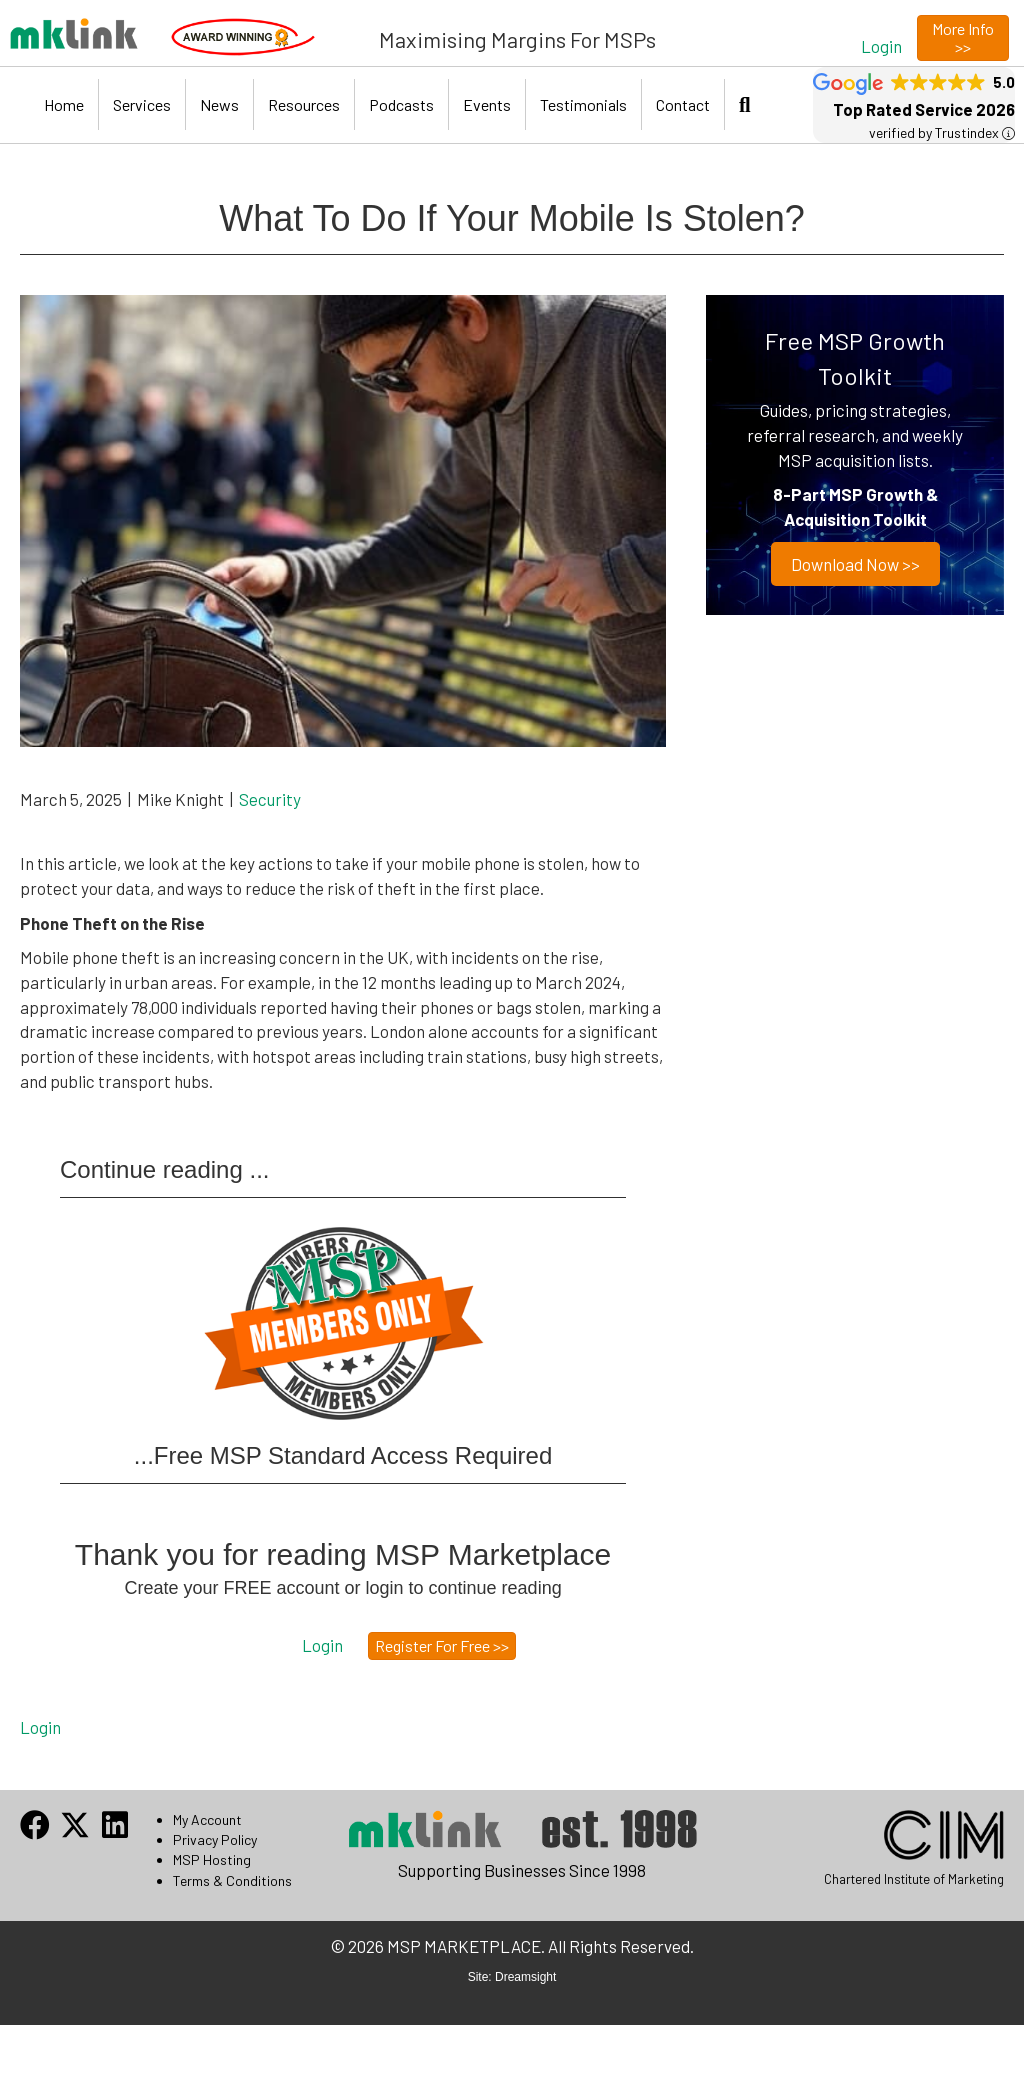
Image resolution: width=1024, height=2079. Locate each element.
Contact (683, 104)
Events (487, 104)
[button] (881, 45)
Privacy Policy (215, 1839)
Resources (304, 104)
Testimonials (583, 104)
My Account (207, 1819)
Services (142, 104)
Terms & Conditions (232, 1880)
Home (64, 104)
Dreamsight (525, 1977)
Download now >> (855, 564)
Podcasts (401, 104)
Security (270, 799)
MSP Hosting (212, 1859)
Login (40, 1727)
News (219, 104)
